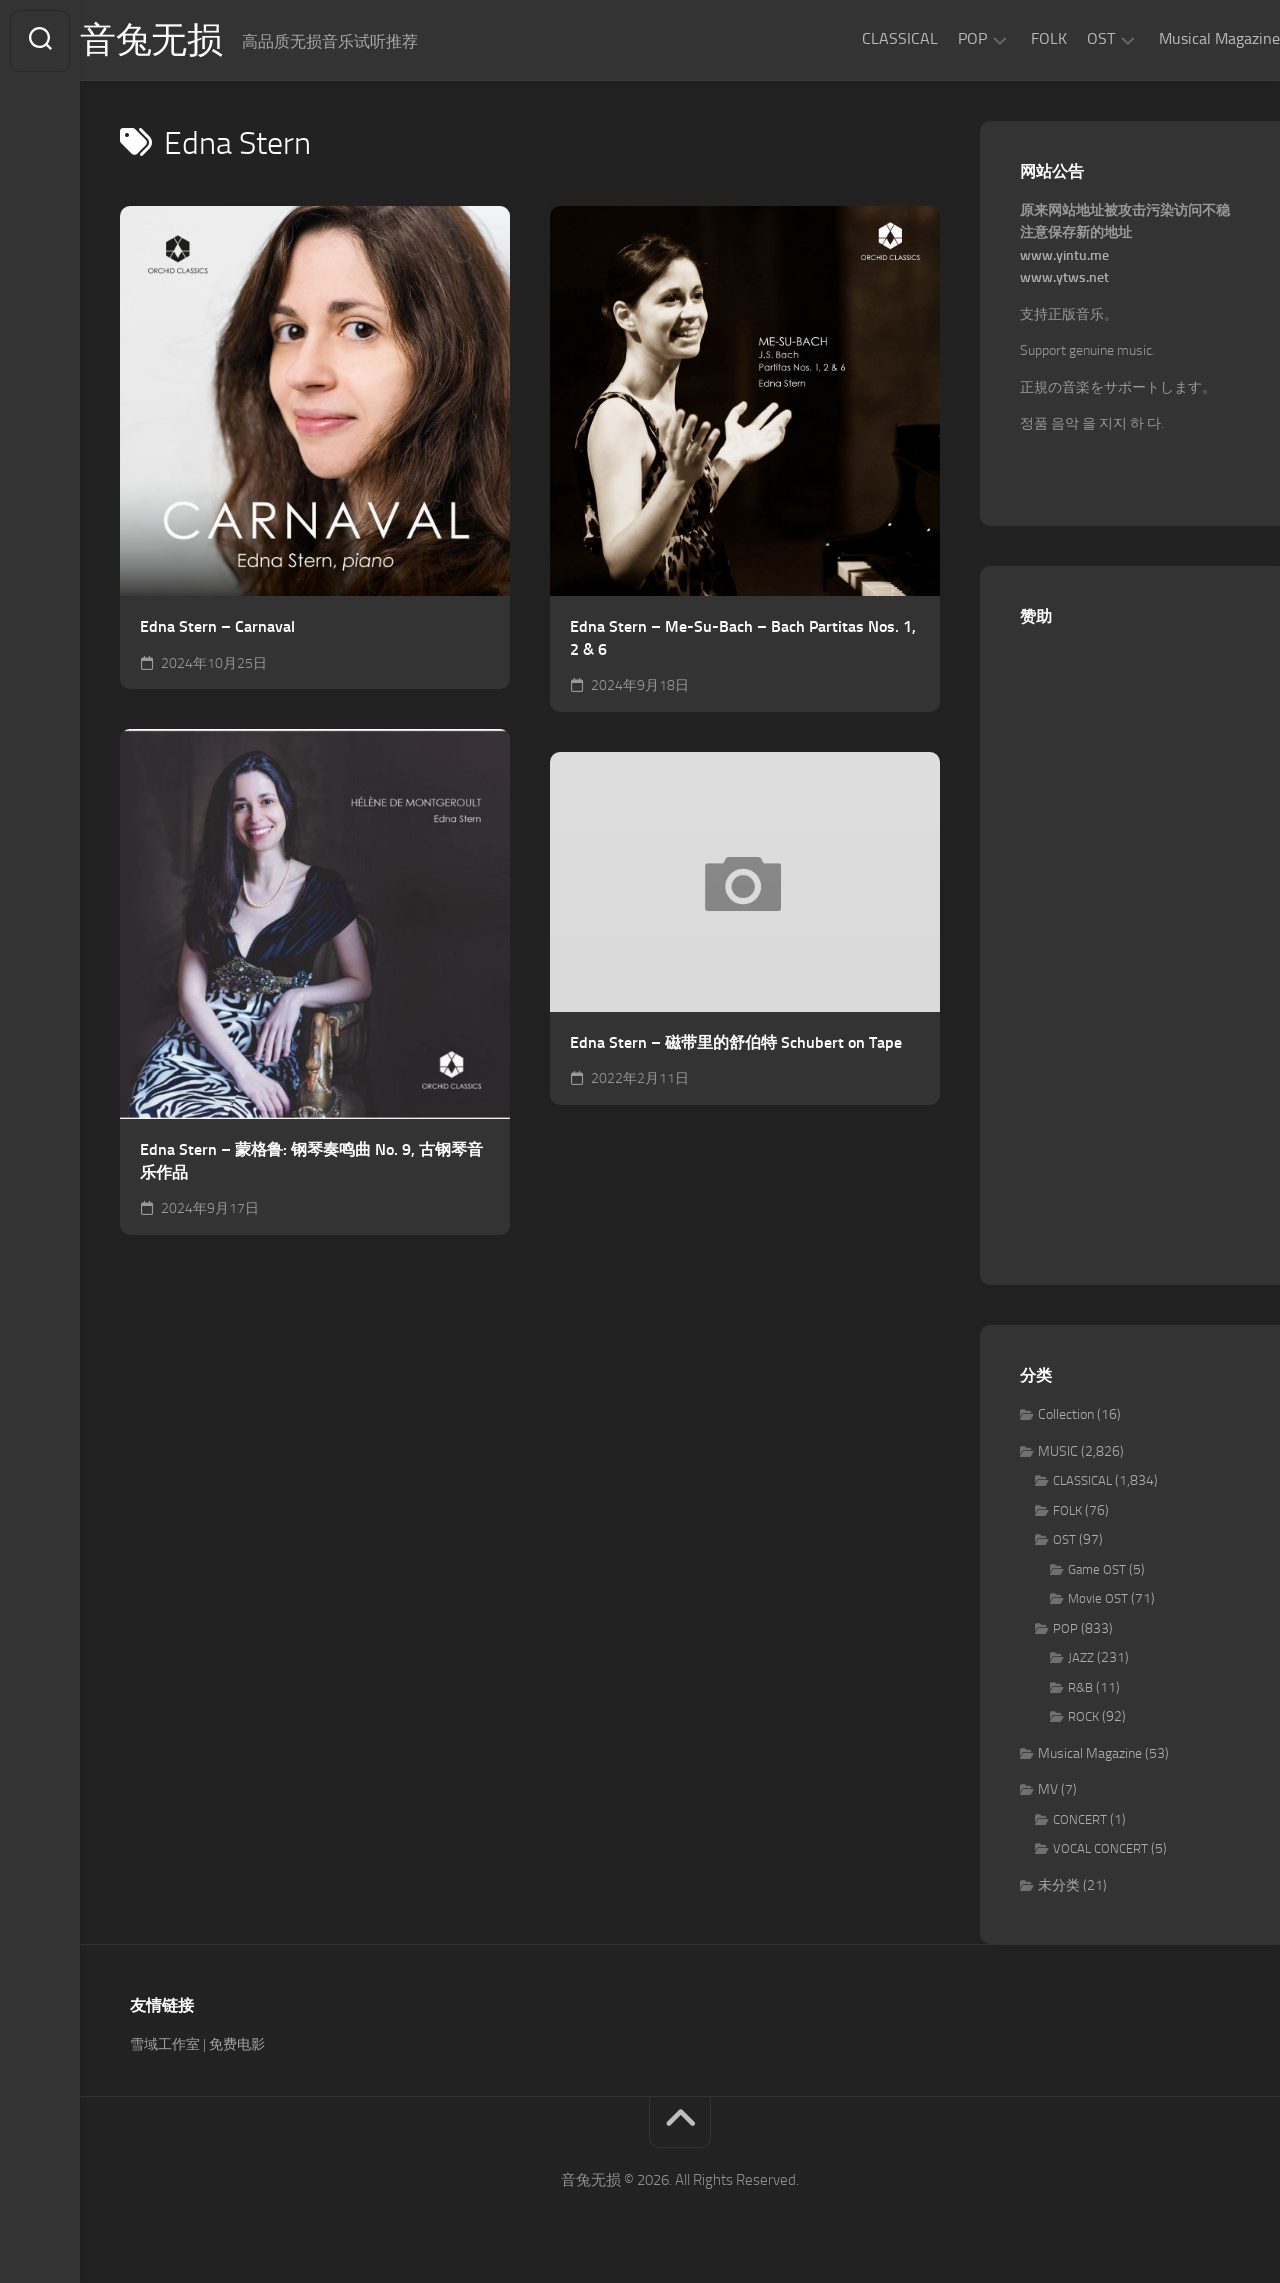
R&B (1080, 1688)
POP (932, 38)
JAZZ (1081, 1658)
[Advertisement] (1130, 946)
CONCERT (1080, 1820)
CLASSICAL (860, 38)
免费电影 (237, 2045)
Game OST (1097, 1570)
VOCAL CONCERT (1100, 1849)
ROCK (1083, 1717)
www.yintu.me (1064, 256)
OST (1061, 38)
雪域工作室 (165, 2045)
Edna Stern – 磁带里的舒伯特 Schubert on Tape (736, 1043)
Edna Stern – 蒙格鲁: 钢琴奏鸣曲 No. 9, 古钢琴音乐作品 (311, 1162)
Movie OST (1098, 1599)
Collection (1066, 1415)
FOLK (1009, 38)
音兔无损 (191, 41)
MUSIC (1058, 1452)
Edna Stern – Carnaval (217, 627)
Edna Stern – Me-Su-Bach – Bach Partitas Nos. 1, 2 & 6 (743, 639)
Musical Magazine (1179, 38)
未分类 (1059, 1886)
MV (1048, 1790)
